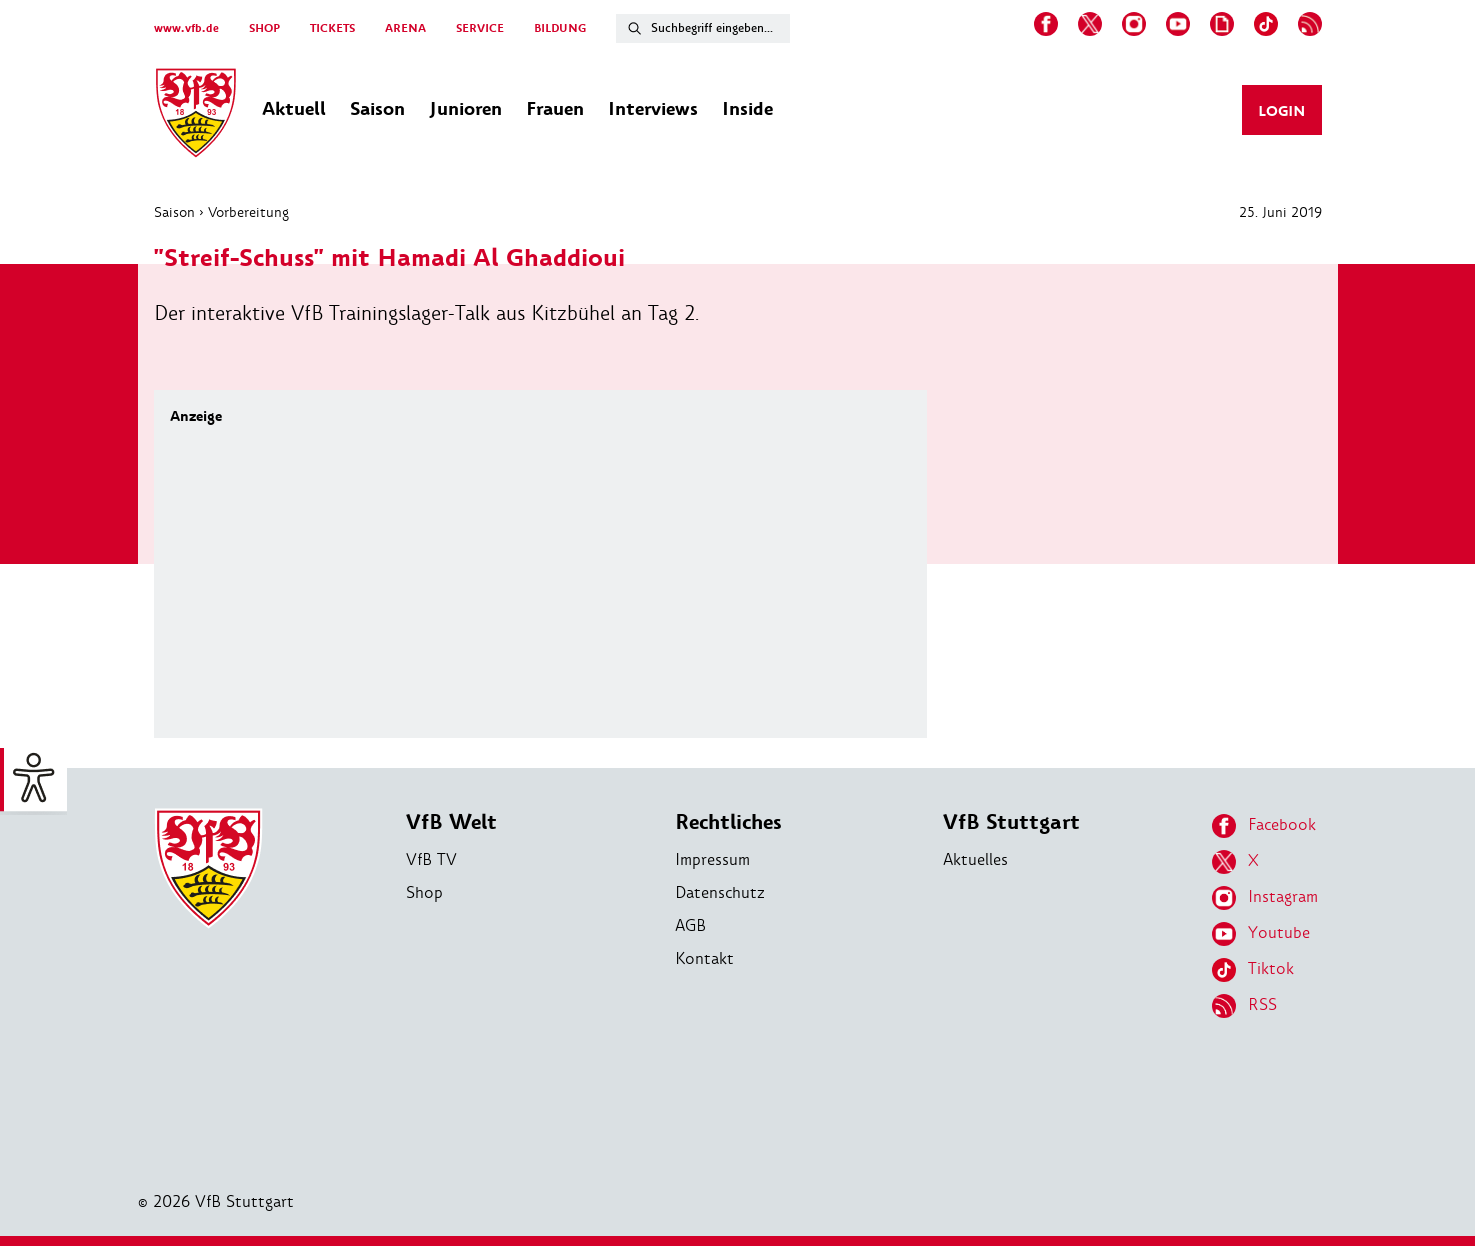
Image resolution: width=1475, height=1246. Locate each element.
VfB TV (431, 859)
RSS (1244, 1006)
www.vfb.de (186, 28)
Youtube (1261, 934)
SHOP (264, 28)
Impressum (712, 859)
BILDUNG (560, 28)
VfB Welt (451, 822)
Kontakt (704, 958)
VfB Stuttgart (1011, 822)
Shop (424, 892)
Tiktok (1253, 970)
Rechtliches (728, 822)
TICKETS (332, 28)
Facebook (1264, 826)
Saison (174, 212)
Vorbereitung (248, 212)
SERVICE (480, 28)
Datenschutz (720, 892)
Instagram (1265, 898)
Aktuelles (975, 859)
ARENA (405, 28)
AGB (690, 925)
